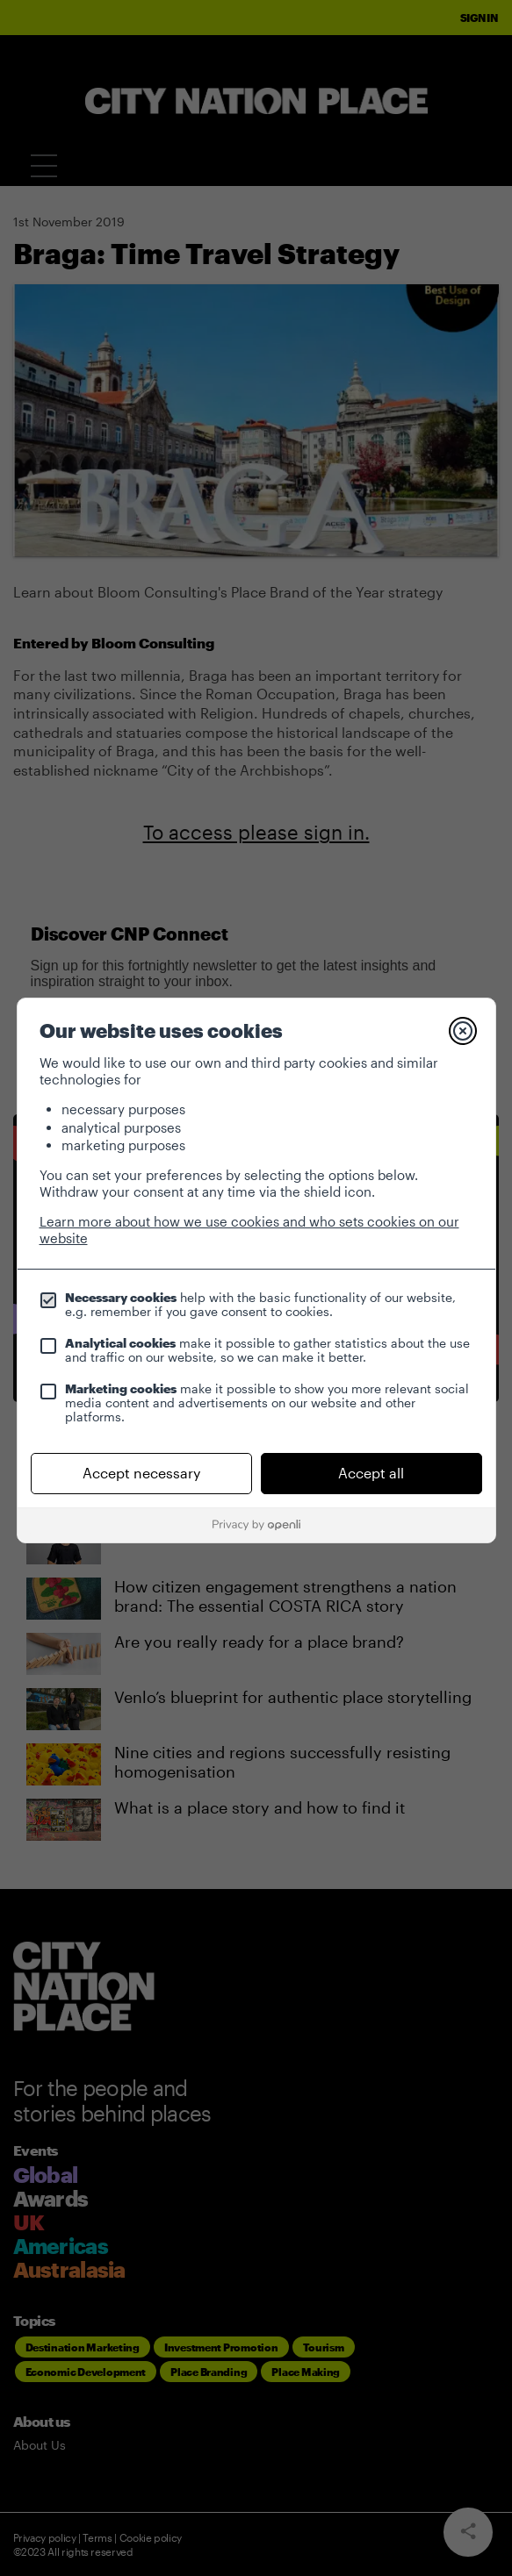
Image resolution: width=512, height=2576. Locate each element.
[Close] (462, 1030)
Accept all (371, 1472)
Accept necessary (141, 1472)
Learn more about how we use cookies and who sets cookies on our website (249, 1229)
